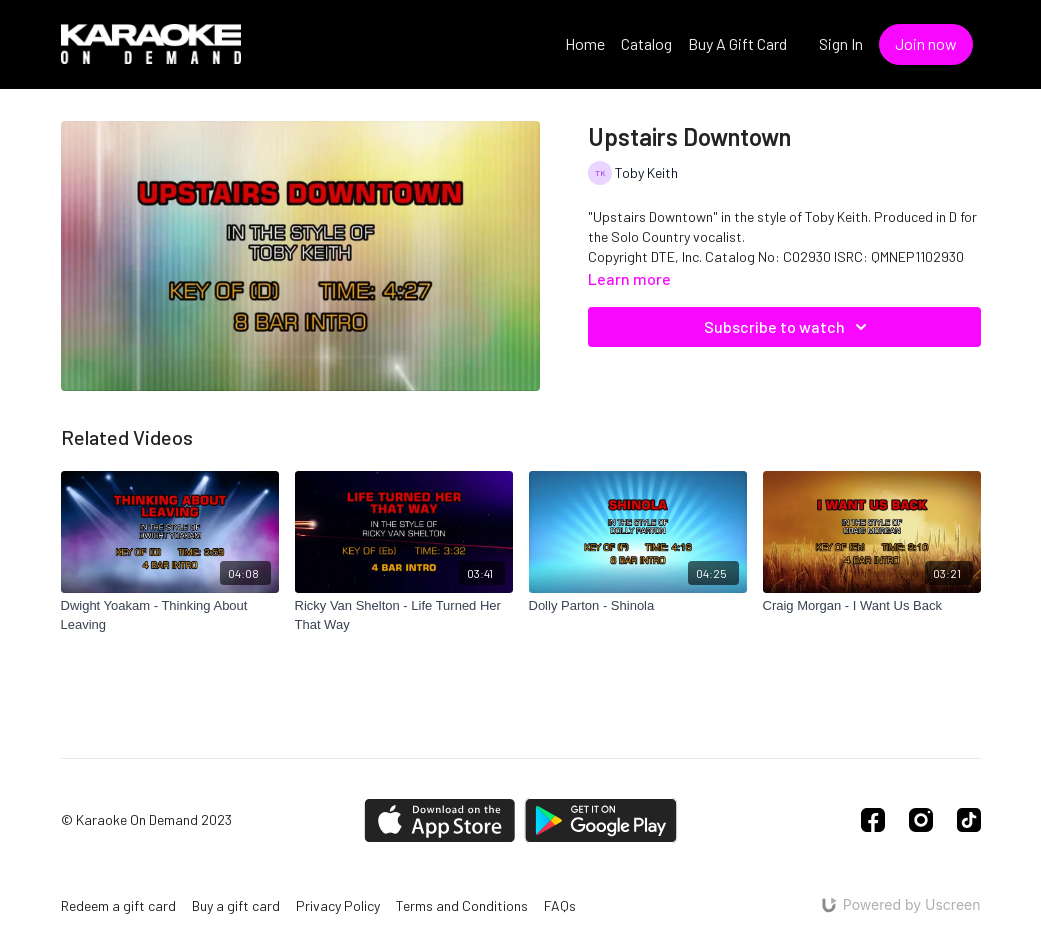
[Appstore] (439, 820)
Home (585, 43)
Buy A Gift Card (737, 43)
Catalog (646, 43)
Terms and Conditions (462, 905)
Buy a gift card (236, 905)
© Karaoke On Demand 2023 (146, 820)
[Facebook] (873, 820)
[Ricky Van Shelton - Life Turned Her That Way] (404, 615)
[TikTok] (969, 820)
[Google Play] (601, 820)
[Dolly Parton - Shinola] (638, 606)
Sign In (841, 43)
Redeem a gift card (118, 905)
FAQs (560, 905)
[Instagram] (921, 820)
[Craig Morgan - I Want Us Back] (872, 606)
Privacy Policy (338, 905)
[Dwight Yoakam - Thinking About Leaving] (170, 615)
